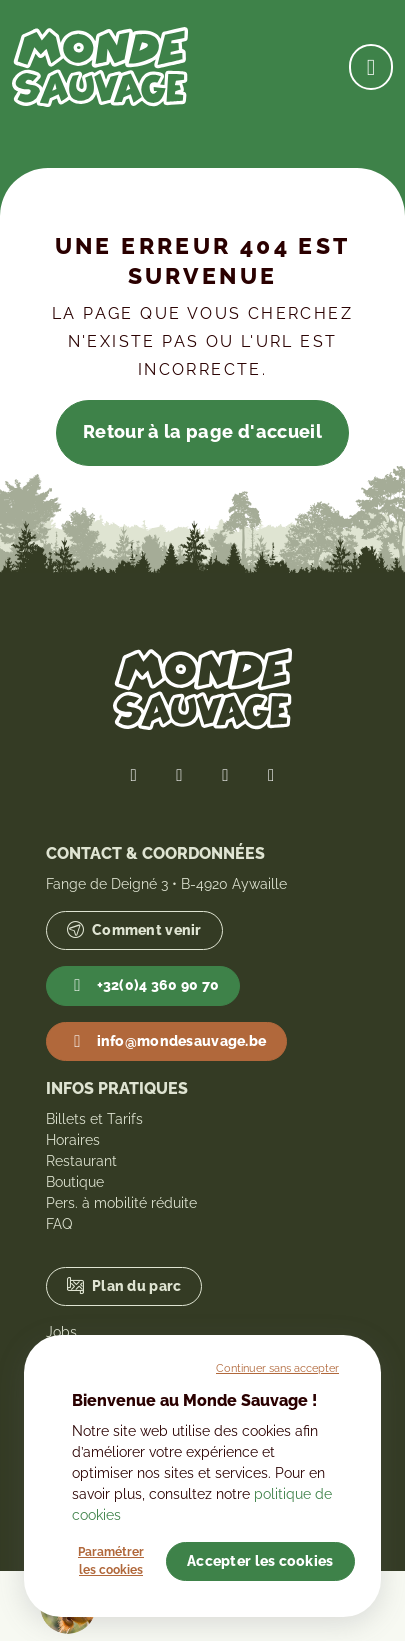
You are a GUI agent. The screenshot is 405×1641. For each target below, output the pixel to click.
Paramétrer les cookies (111, 1561)
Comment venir (134, 930)
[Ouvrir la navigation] (371, 66)
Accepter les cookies (260, 1561)
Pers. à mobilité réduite (121, 1203)
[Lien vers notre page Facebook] (134, 775)
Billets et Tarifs (94, 1119)
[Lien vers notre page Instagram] (226, 775)
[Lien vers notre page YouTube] (271, 775)
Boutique (75, 1182)
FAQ (59, 1224)
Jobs (61, 1332)
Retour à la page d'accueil (202, 432)
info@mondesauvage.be (166, 1042)
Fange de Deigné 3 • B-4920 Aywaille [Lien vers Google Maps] (166, 884)
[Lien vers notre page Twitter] (180, 775)
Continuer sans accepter (277, 1368)
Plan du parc (124, 1286)
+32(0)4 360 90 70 (143, 986)
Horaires (73, 1140)
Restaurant (81, 1161)
